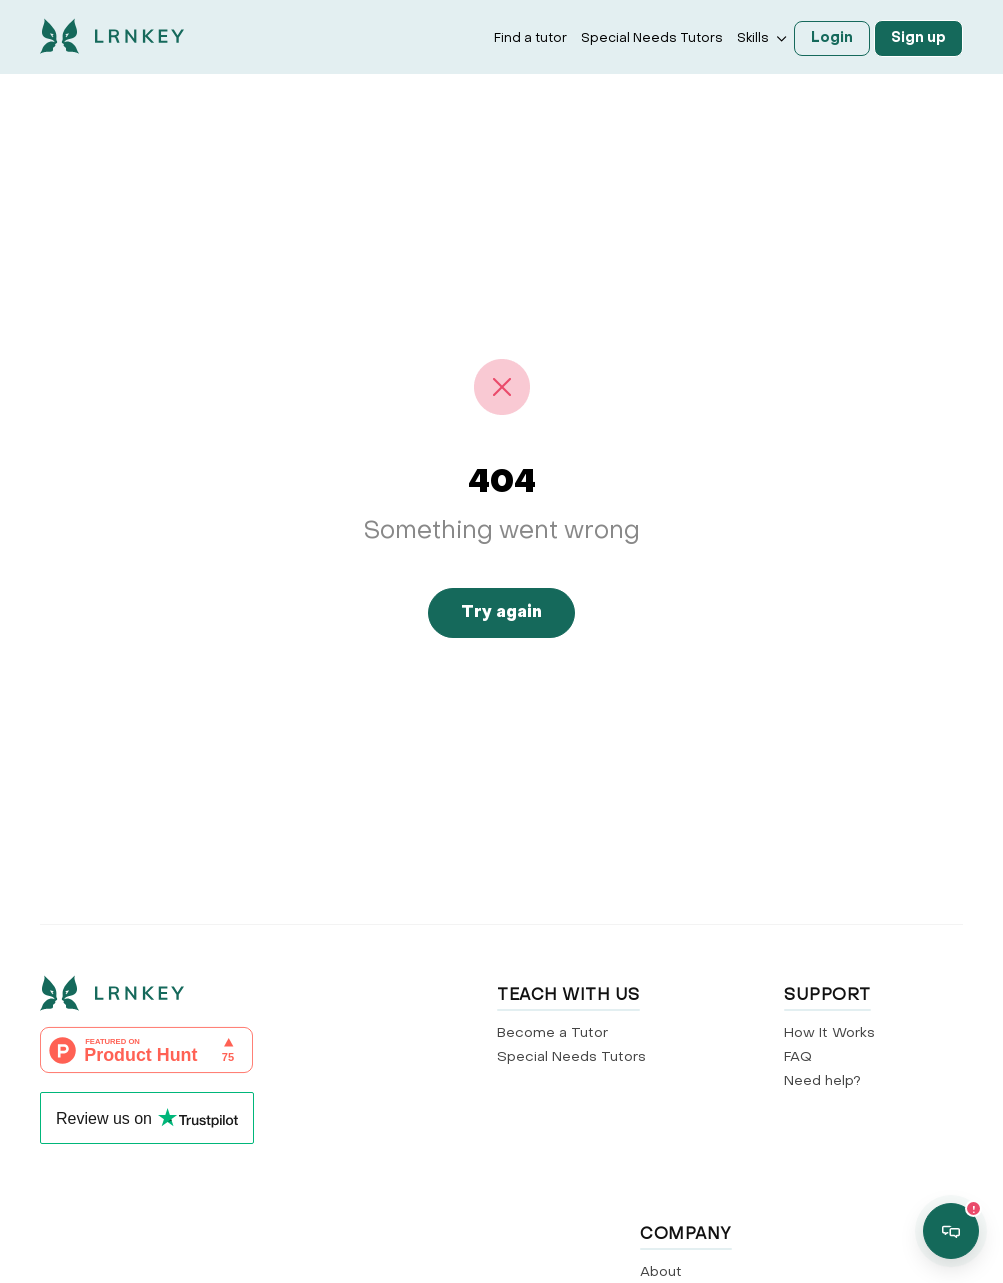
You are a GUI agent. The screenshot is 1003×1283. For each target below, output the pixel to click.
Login (832, 38)
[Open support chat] (951, 1231)
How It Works (829, 1033)
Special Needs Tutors (652, 38)
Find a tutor (530, 38)
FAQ (798, 1057)
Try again (501, 613)
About (661, 1272)
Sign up (918, 38)
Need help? (822, 1081)
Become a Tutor (552, 1033)
